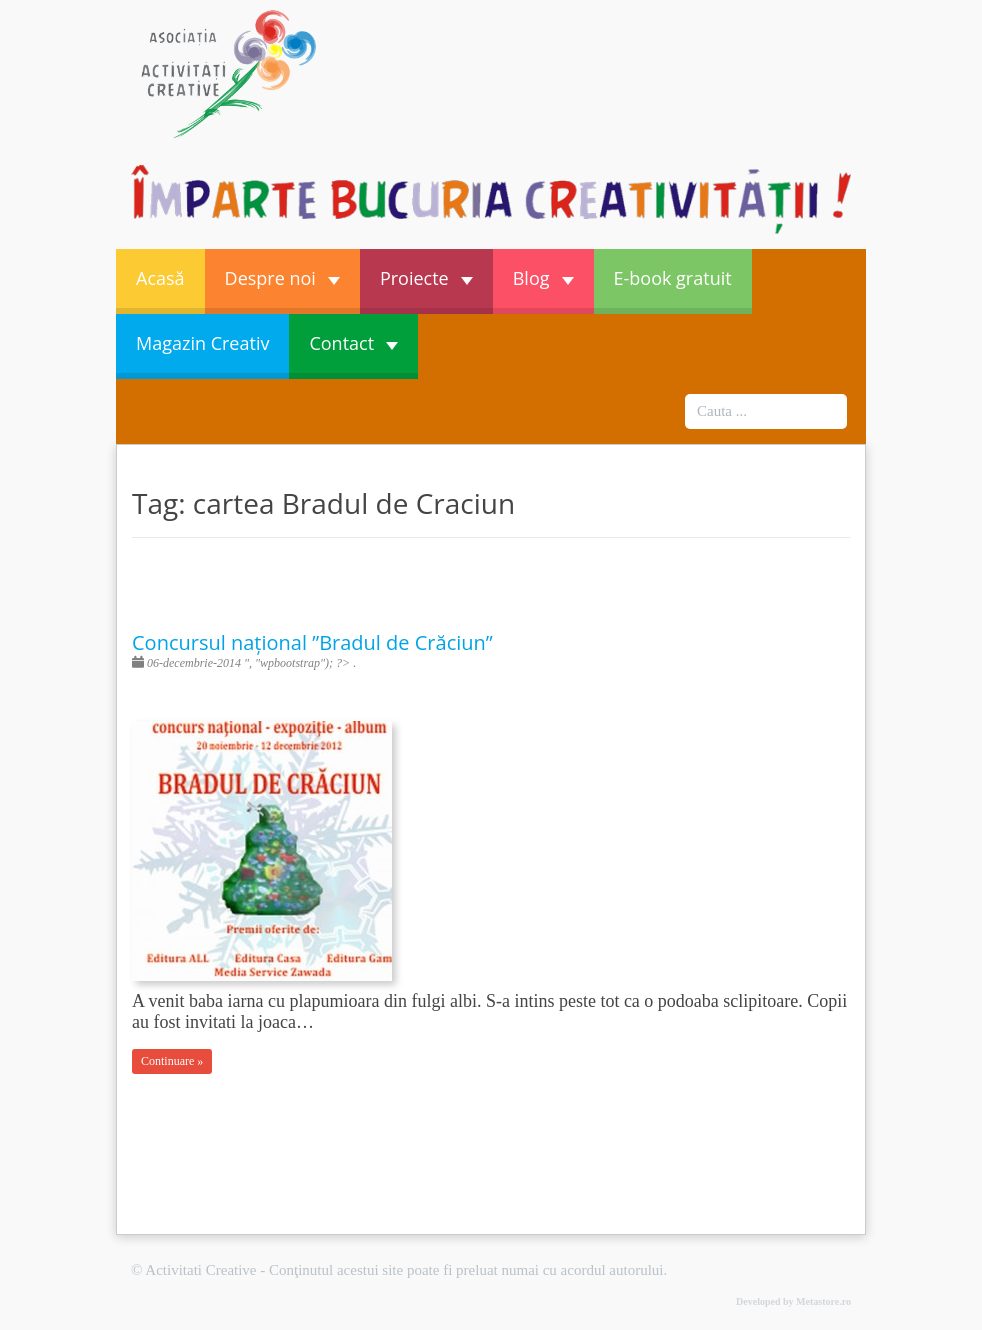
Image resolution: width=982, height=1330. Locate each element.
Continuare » (172, 1061)
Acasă (160, 278)
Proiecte (426, 278)
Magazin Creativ (202, 343)
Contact (353, 343)
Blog (543, 278)
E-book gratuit (673, 278)
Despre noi (282, 278)
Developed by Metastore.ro (793, 1301)
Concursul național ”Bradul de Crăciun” (312, 642)
